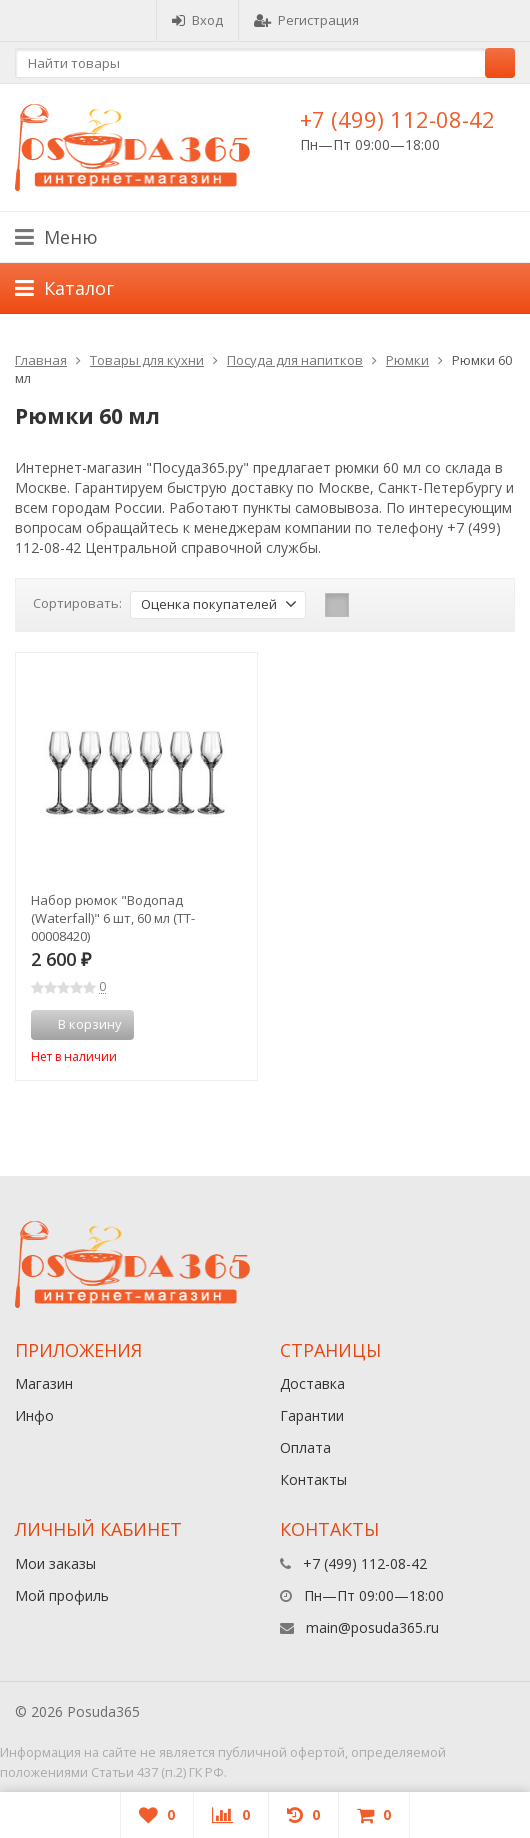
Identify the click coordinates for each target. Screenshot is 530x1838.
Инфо (34, 1415)
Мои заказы (55, 1563)
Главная (41, 360)
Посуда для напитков (295, 360)
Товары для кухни (147, 360)
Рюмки (407, 360)
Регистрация (306, 20)
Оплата (305, 1447)
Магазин (44, 1383)
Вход (197, 20)
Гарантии (312, 1415)
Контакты (313, 1479)
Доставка (312, 1383)
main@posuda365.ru (372, 1627)
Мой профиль (62, 1595)
